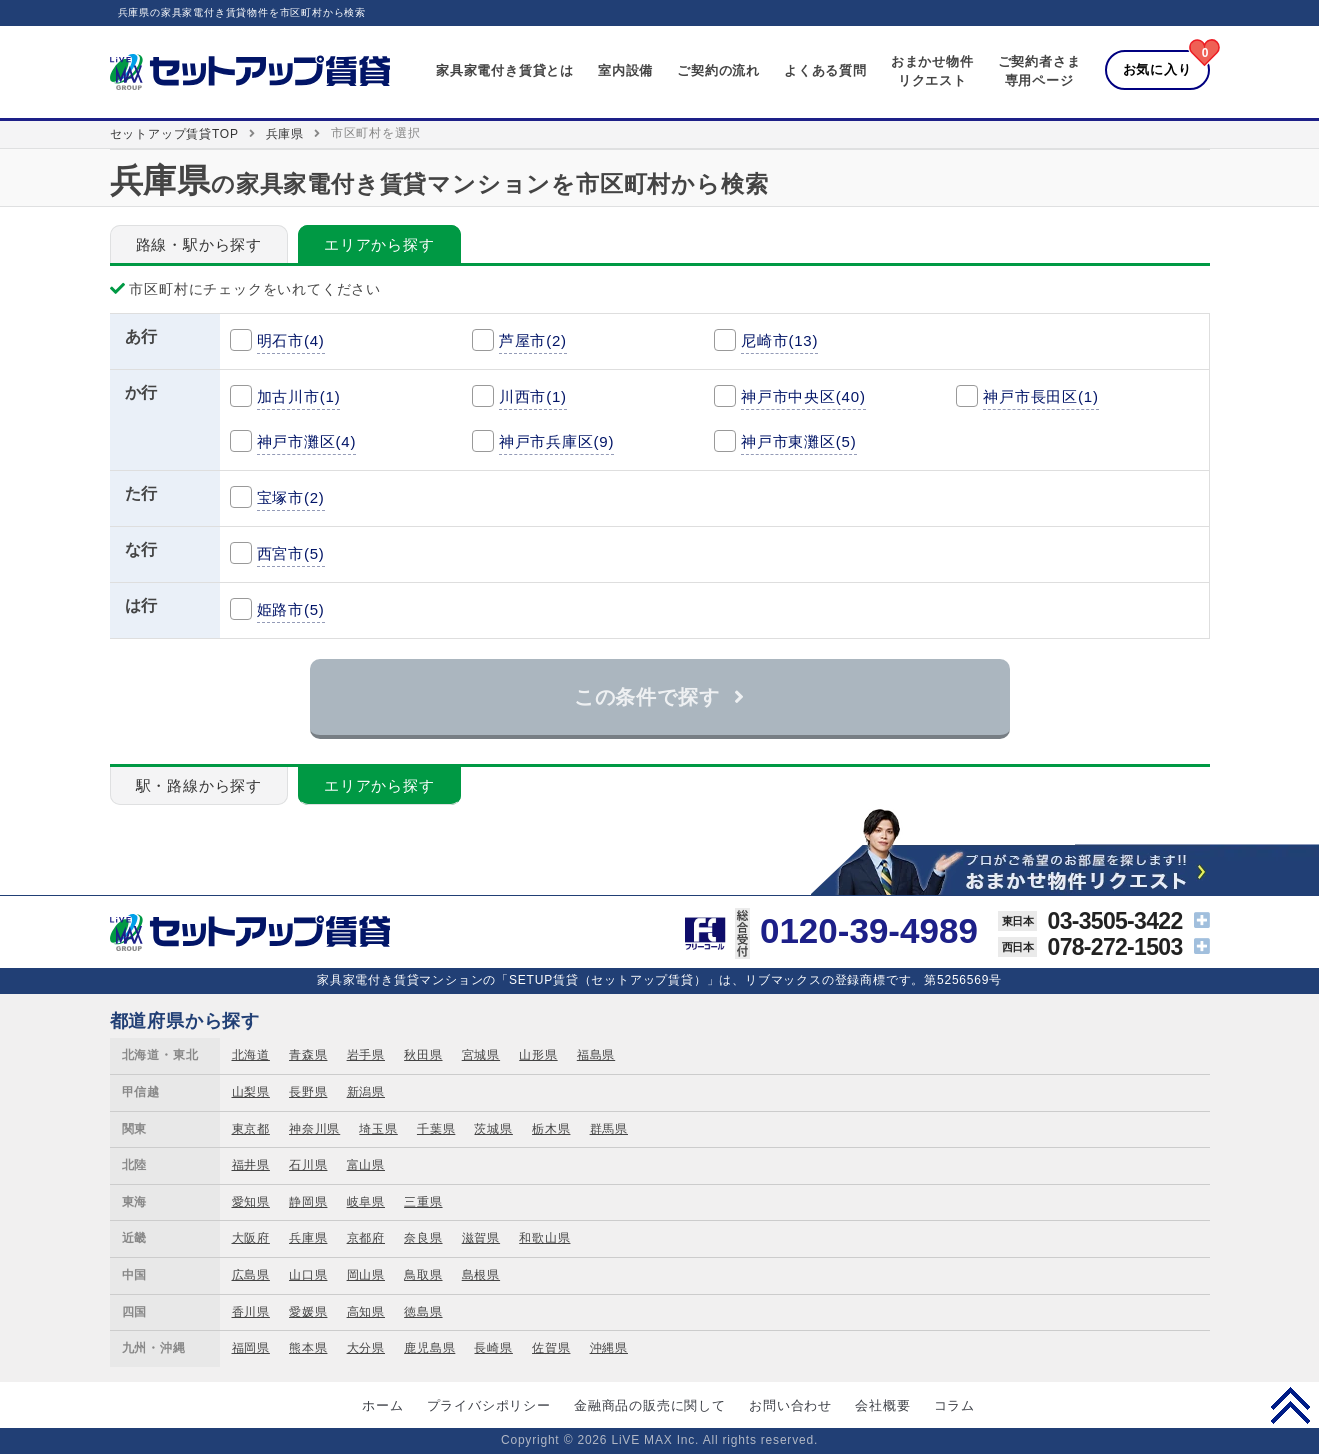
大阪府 (251, 1238)
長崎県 (493, 1348)
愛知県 (251, 1202)
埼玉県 (378, 1129)
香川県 (251, 1312)
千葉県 (436, 1129)
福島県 (596, 1055)
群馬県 (609, 1129)
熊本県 (308, 1348)
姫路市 (291, 609)
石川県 (308, 1165)
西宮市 (291, 553)
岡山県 (366, 1275)
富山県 (366, 1165)
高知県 (366, 1312)
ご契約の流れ (718, 70)
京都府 (366, 1238)
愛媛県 (308, 1312)
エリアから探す (379, 244)
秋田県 (423, 1055)
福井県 (251, 1165)
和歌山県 (544, 1238)
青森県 (308, 1055)
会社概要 (882, 1405)
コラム (954, 1405)
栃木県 (551, 1129)
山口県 (308, 1275)
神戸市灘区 (307, 441)
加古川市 (299, 396)
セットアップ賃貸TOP (174, 134)
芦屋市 (533, 340)
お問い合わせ (790, 1405)
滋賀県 (481, 1238)
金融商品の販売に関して (650, 1405)
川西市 (533, 396)
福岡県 (251, 1348)
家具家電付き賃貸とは (505, 70)
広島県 (251, 1275)
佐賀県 (551, 1348)
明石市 (291, 340)
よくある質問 (825, 70)
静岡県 (308, 1202)
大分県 (366, 1348)
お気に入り (1157, 69)
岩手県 (366, 1055)
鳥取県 (423, 1275)
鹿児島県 (429, 1348)
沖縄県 (609, 1348)
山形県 (538, 1055)
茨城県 (493, 1129)
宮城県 (481, 1055)
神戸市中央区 (803, 396)
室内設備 (625, 70)
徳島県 (423, 1312)
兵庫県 (285, 134)
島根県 (481, 1275)
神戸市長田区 (1041, 396)
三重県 (423, 1202)
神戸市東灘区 (799, 441)
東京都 (251, 1129)
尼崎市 (779, 340)
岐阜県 (366, 1202)
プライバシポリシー (489, 1405)
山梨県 (251, 1092)
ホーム (382, 1405)
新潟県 (366, 1092)
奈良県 (423, 1238)
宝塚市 (291, 497)
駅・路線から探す (199, 785)
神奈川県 (314, 1129)
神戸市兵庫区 (557, 441)
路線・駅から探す (199, 244)
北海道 (251, 1055)
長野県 (308, 1092)
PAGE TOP (1290, 1405)
